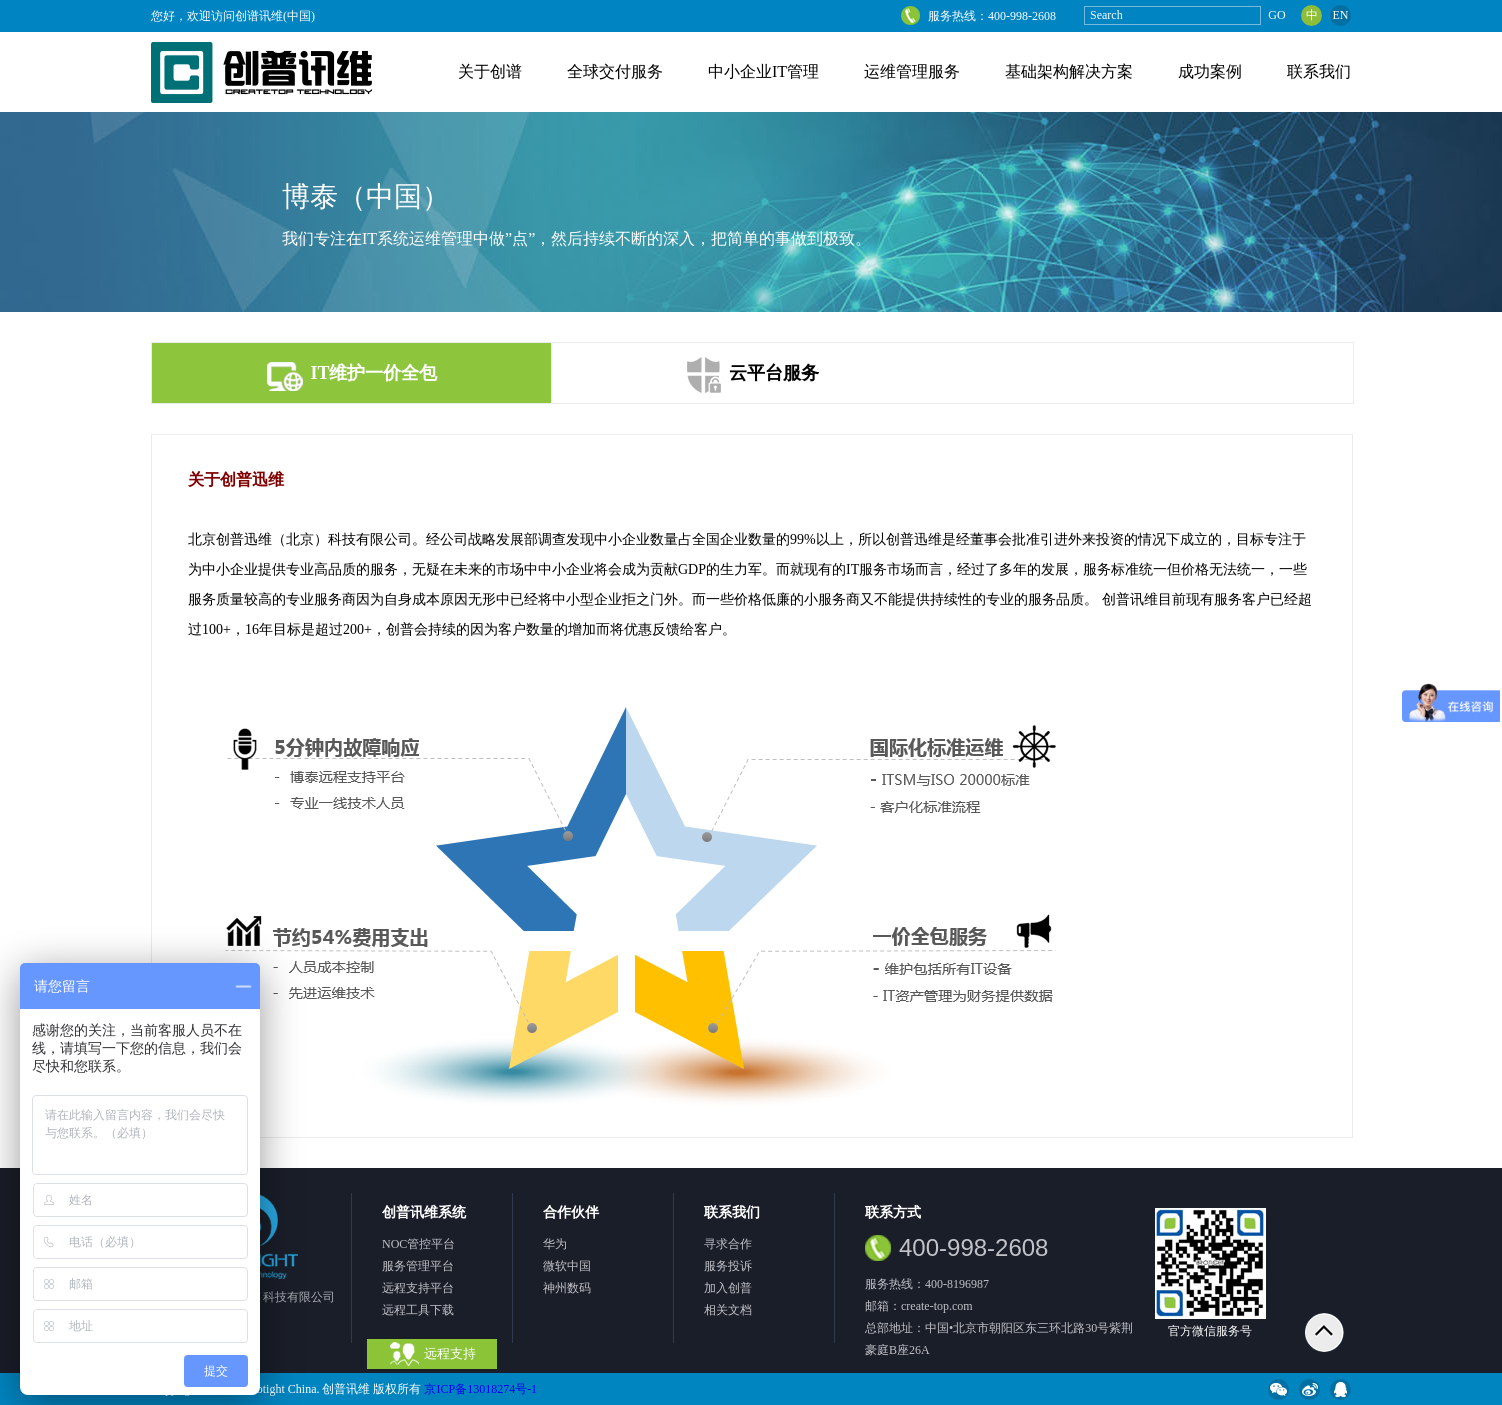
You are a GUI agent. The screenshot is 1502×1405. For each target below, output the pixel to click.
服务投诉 (728, 1266)
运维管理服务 (912, 71)
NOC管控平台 (418, 1244)
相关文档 (728, 1310)
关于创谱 (490, 71)
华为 (555, 1244)
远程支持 (432, 1354)
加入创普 (728, 1288)
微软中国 (567, 1266)
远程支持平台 (418, 1288)
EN (1341, 15)
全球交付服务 (615, 71)
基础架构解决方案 (1069, 71)
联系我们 (1319, 71)
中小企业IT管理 (763, 71)
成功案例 (1210, 71)
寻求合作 (728, 1244)
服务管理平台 (418, 1266)
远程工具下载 (418, 1310)
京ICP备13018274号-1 (480, 1389)
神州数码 (567, 1288)
